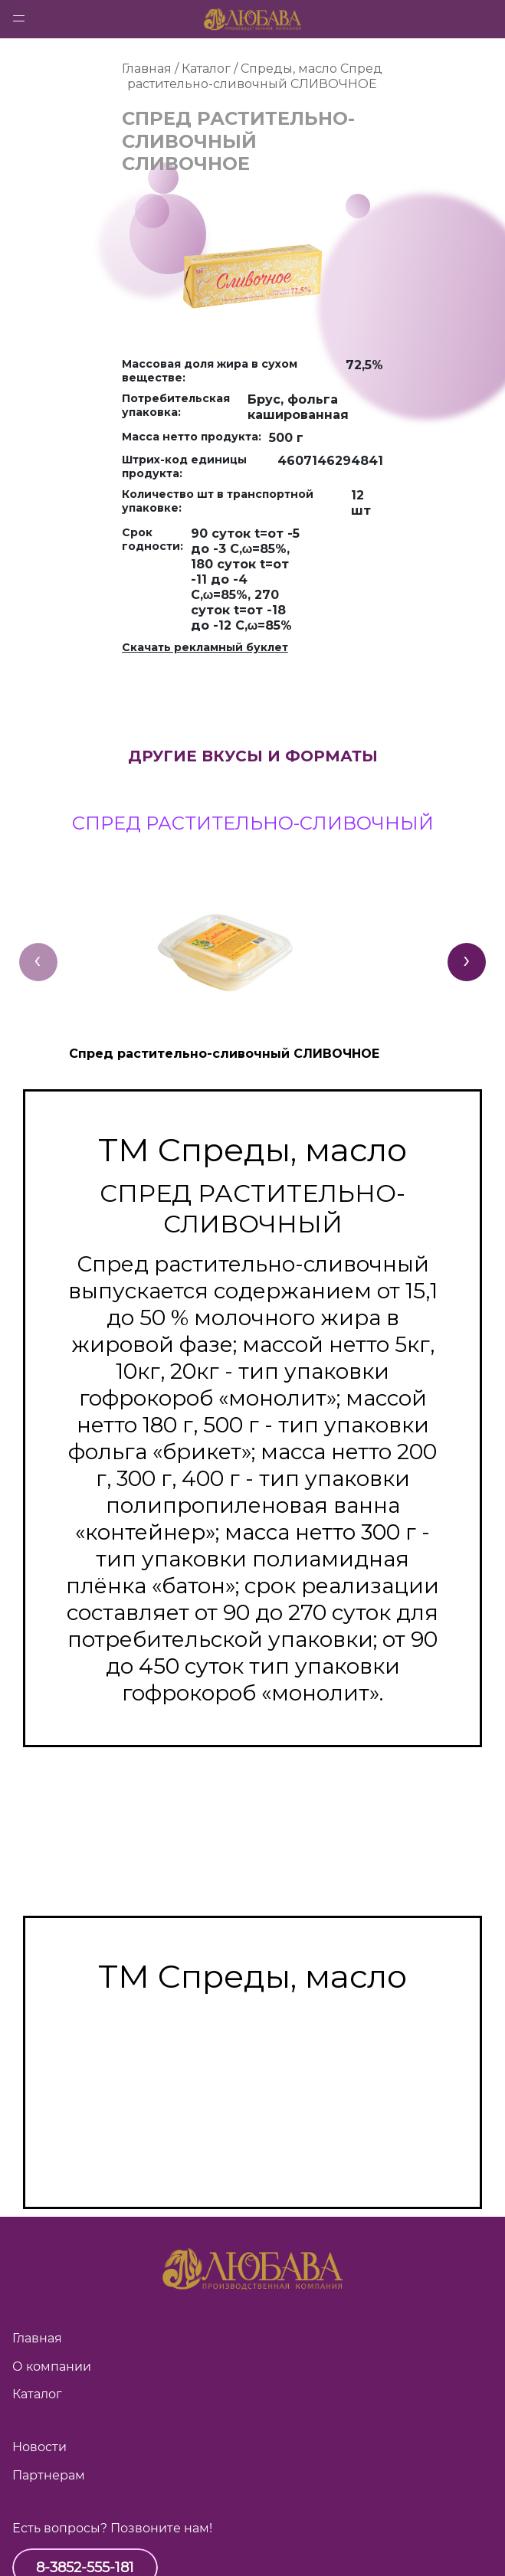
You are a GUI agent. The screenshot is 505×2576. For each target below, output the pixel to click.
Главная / (152, 68)
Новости (39, 2447)
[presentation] (38, 962)
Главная (37, 2338)
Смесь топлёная (252, 2101)
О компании (51, 2366)
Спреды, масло (289, 68)
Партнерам (48, 2475)
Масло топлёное (252, 2074)
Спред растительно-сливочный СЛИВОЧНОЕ (254, 76)
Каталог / (211, 68)
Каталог (37, 2394)
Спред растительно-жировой (253, 2155)
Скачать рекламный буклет (205, 647)
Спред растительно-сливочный (253, 2128)
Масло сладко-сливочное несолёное (252, 2034)
